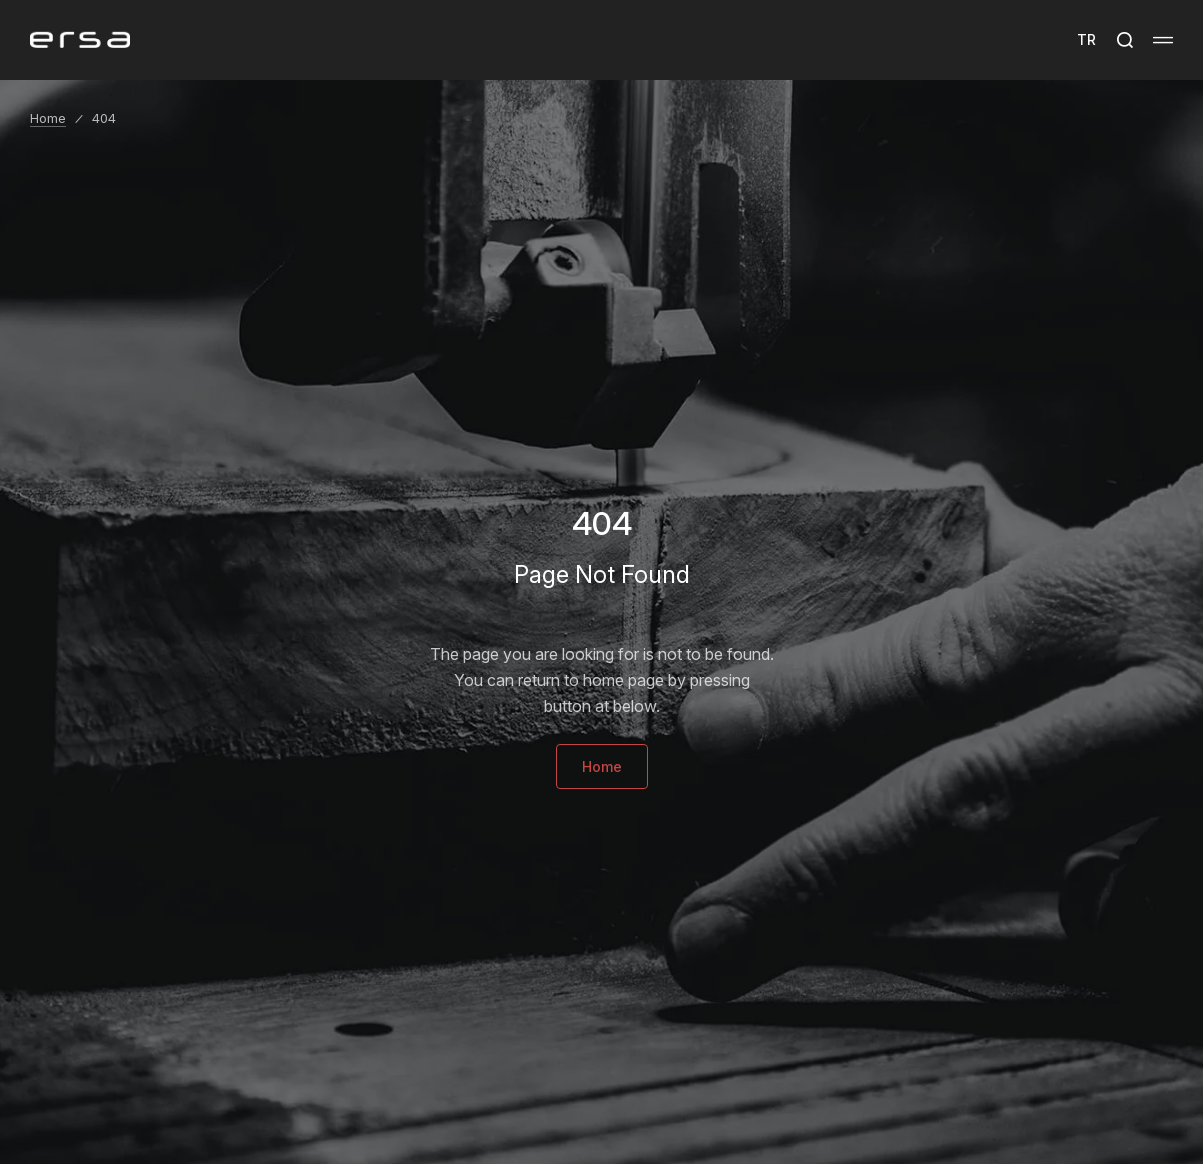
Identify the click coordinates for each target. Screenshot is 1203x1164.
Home (48, 118)
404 (104, 118)
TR (1086, 39)
